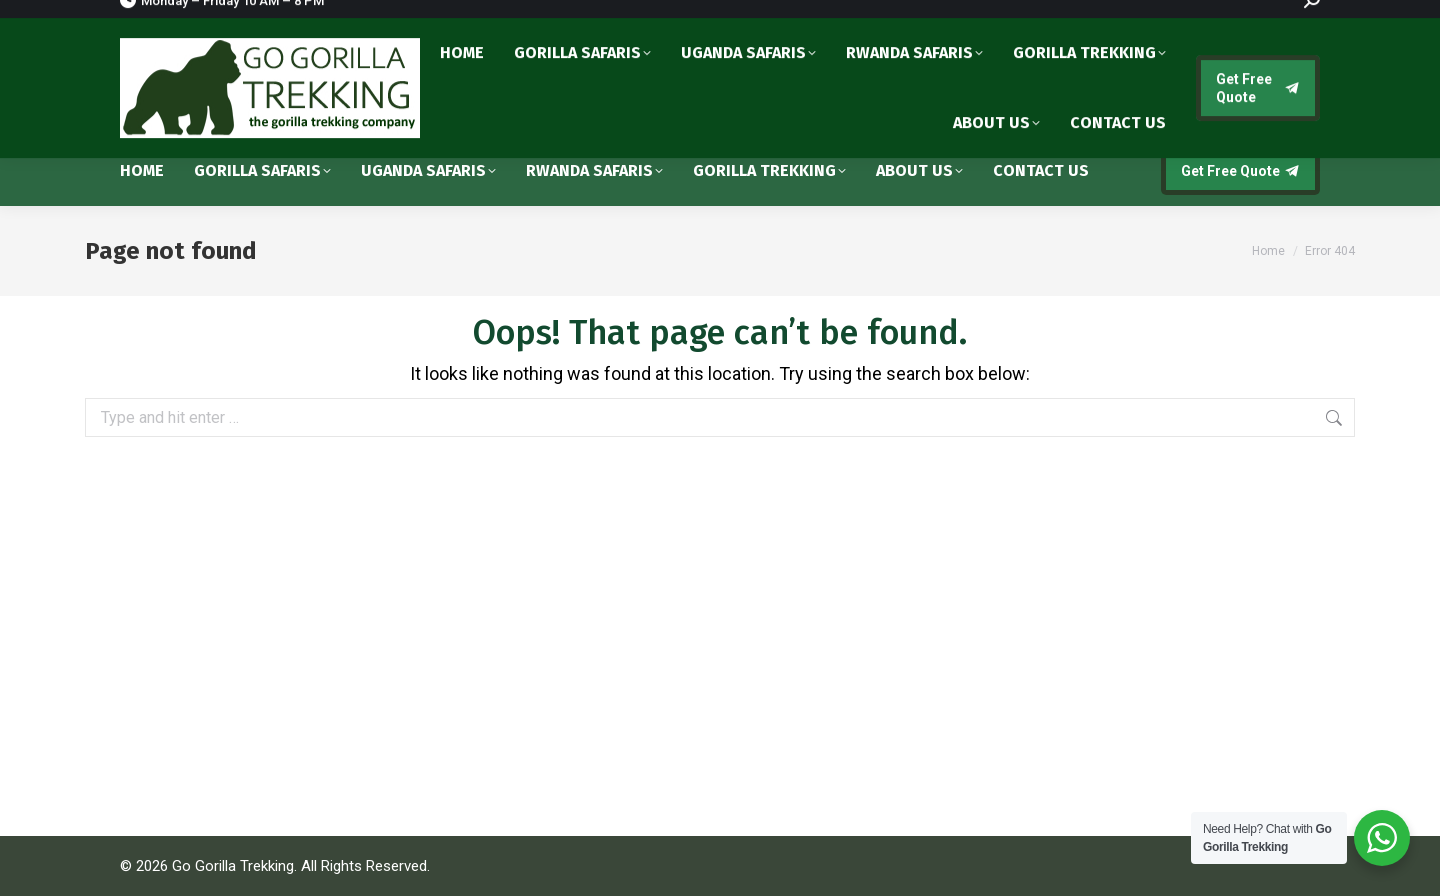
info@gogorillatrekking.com (1202, 93)
